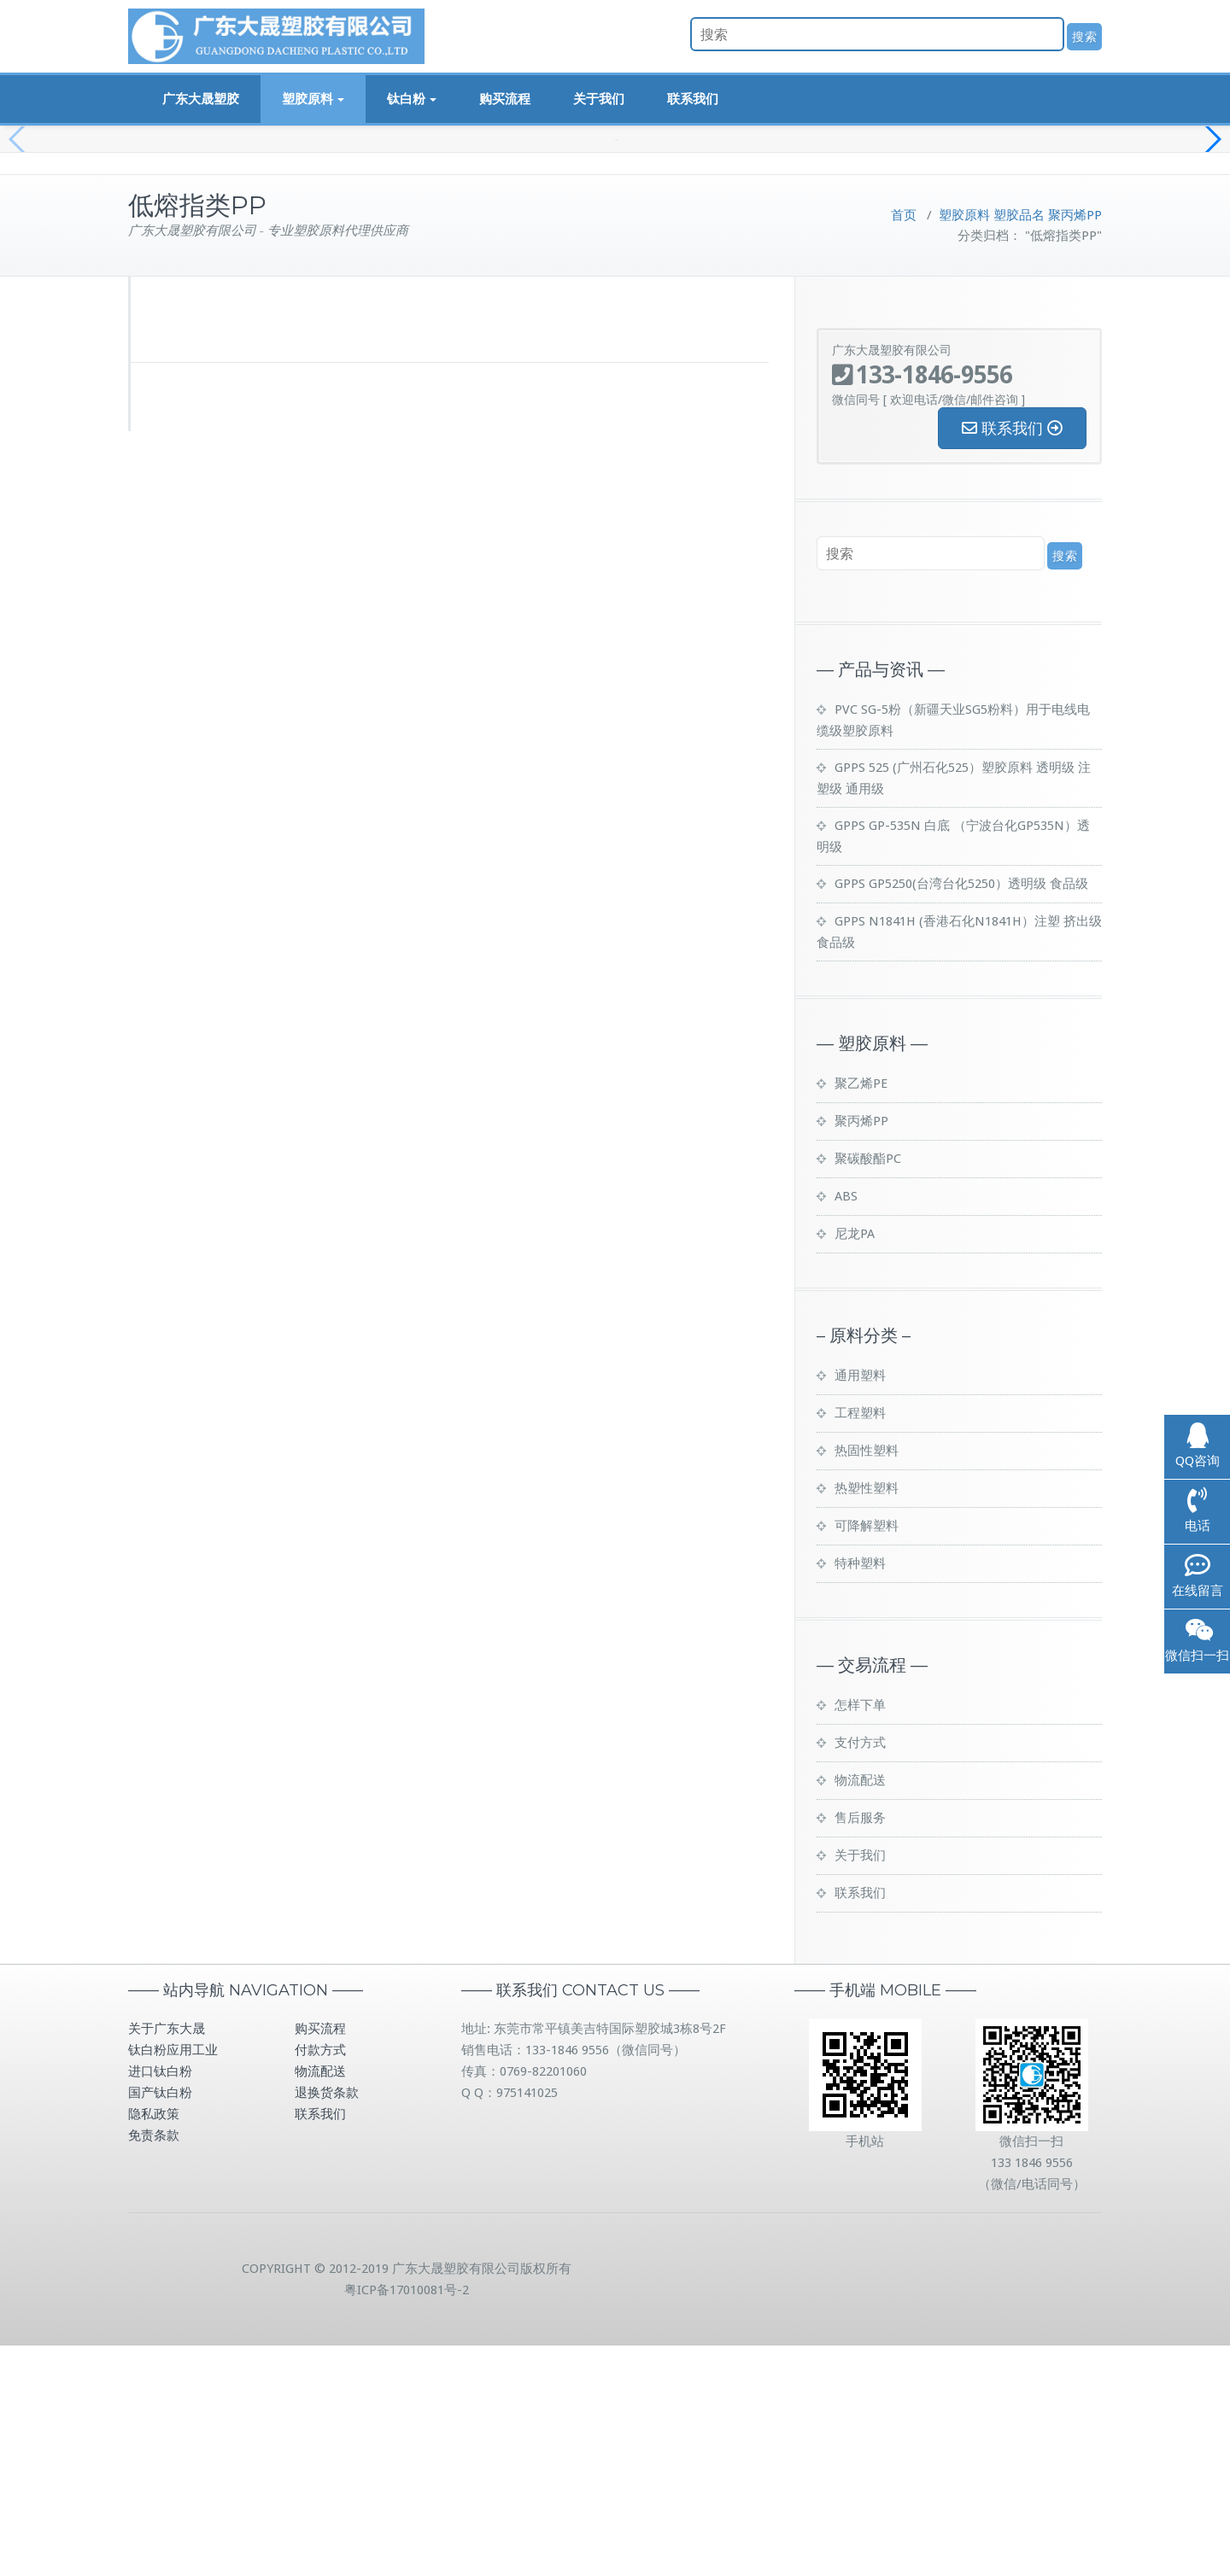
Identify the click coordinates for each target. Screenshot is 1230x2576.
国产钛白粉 (160, 2323)
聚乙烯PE (861, 1314)
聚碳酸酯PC (868, 1389)
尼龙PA (855, 1464)
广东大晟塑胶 (200, 99)
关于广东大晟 (166, 2259)
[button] (1209, 256)
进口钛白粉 (160, 2302)
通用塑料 (860, 1606)
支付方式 (860, 1973)
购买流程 (504, 99)
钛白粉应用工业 (173, 2280)
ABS (846, 1426)
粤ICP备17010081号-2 (406, 2520)
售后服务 (860, 2048)
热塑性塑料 (867, 1718)
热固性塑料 (867, 1681)
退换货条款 (327, 2323)
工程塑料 (860, 1643)
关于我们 (598, 99)
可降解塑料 (867, 1756)
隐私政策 (153, 2344)
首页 (904, 445)
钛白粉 (411, 99)
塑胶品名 (1019, 445)
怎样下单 (860, 1935)
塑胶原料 (313, 99)
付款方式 (320, 2280)
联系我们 (692, 99)
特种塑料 (860, 1794)
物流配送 (860, 2010)
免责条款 (153, 2366)
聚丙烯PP (1075, 445)
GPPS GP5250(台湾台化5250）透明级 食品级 (961, 1114)
